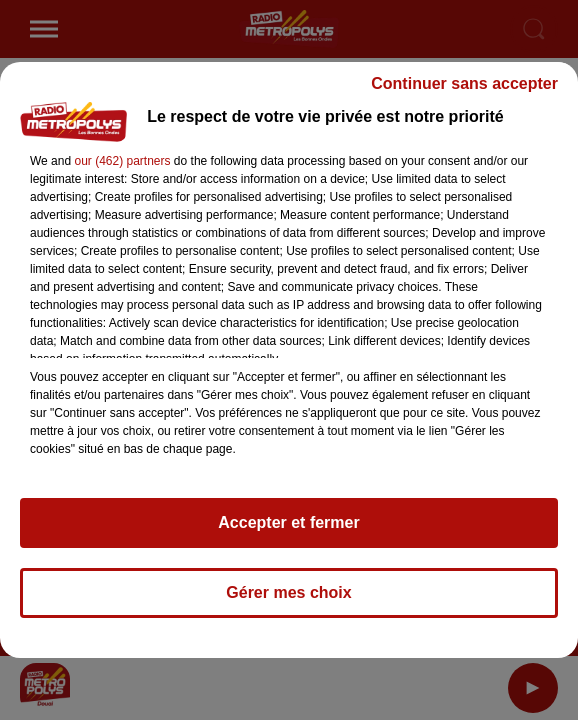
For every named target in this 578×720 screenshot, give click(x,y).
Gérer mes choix (288, 592)
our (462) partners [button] (122, 161)
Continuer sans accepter (464, 83)
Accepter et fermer (288, 522)
